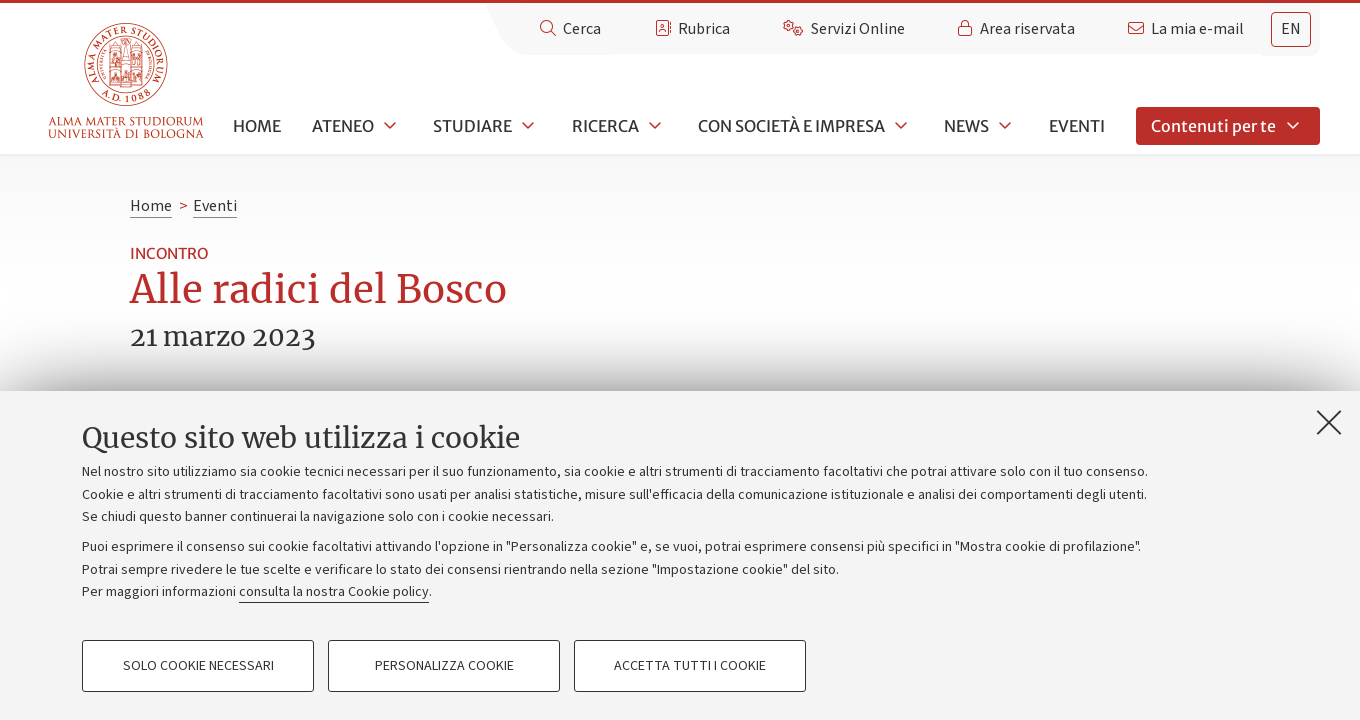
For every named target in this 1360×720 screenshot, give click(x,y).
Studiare (472, 126)
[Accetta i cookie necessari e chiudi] (1329, 422)
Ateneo (343, 126)
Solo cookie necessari (198, 666)
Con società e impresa (791, 126)
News (966, 126)
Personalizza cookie (444, 666)
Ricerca (605, 126)
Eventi (1077, 126)
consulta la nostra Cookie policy (334, 592)
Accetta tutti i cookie (690, 666)
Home (257, 126)
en (1291, 29)
